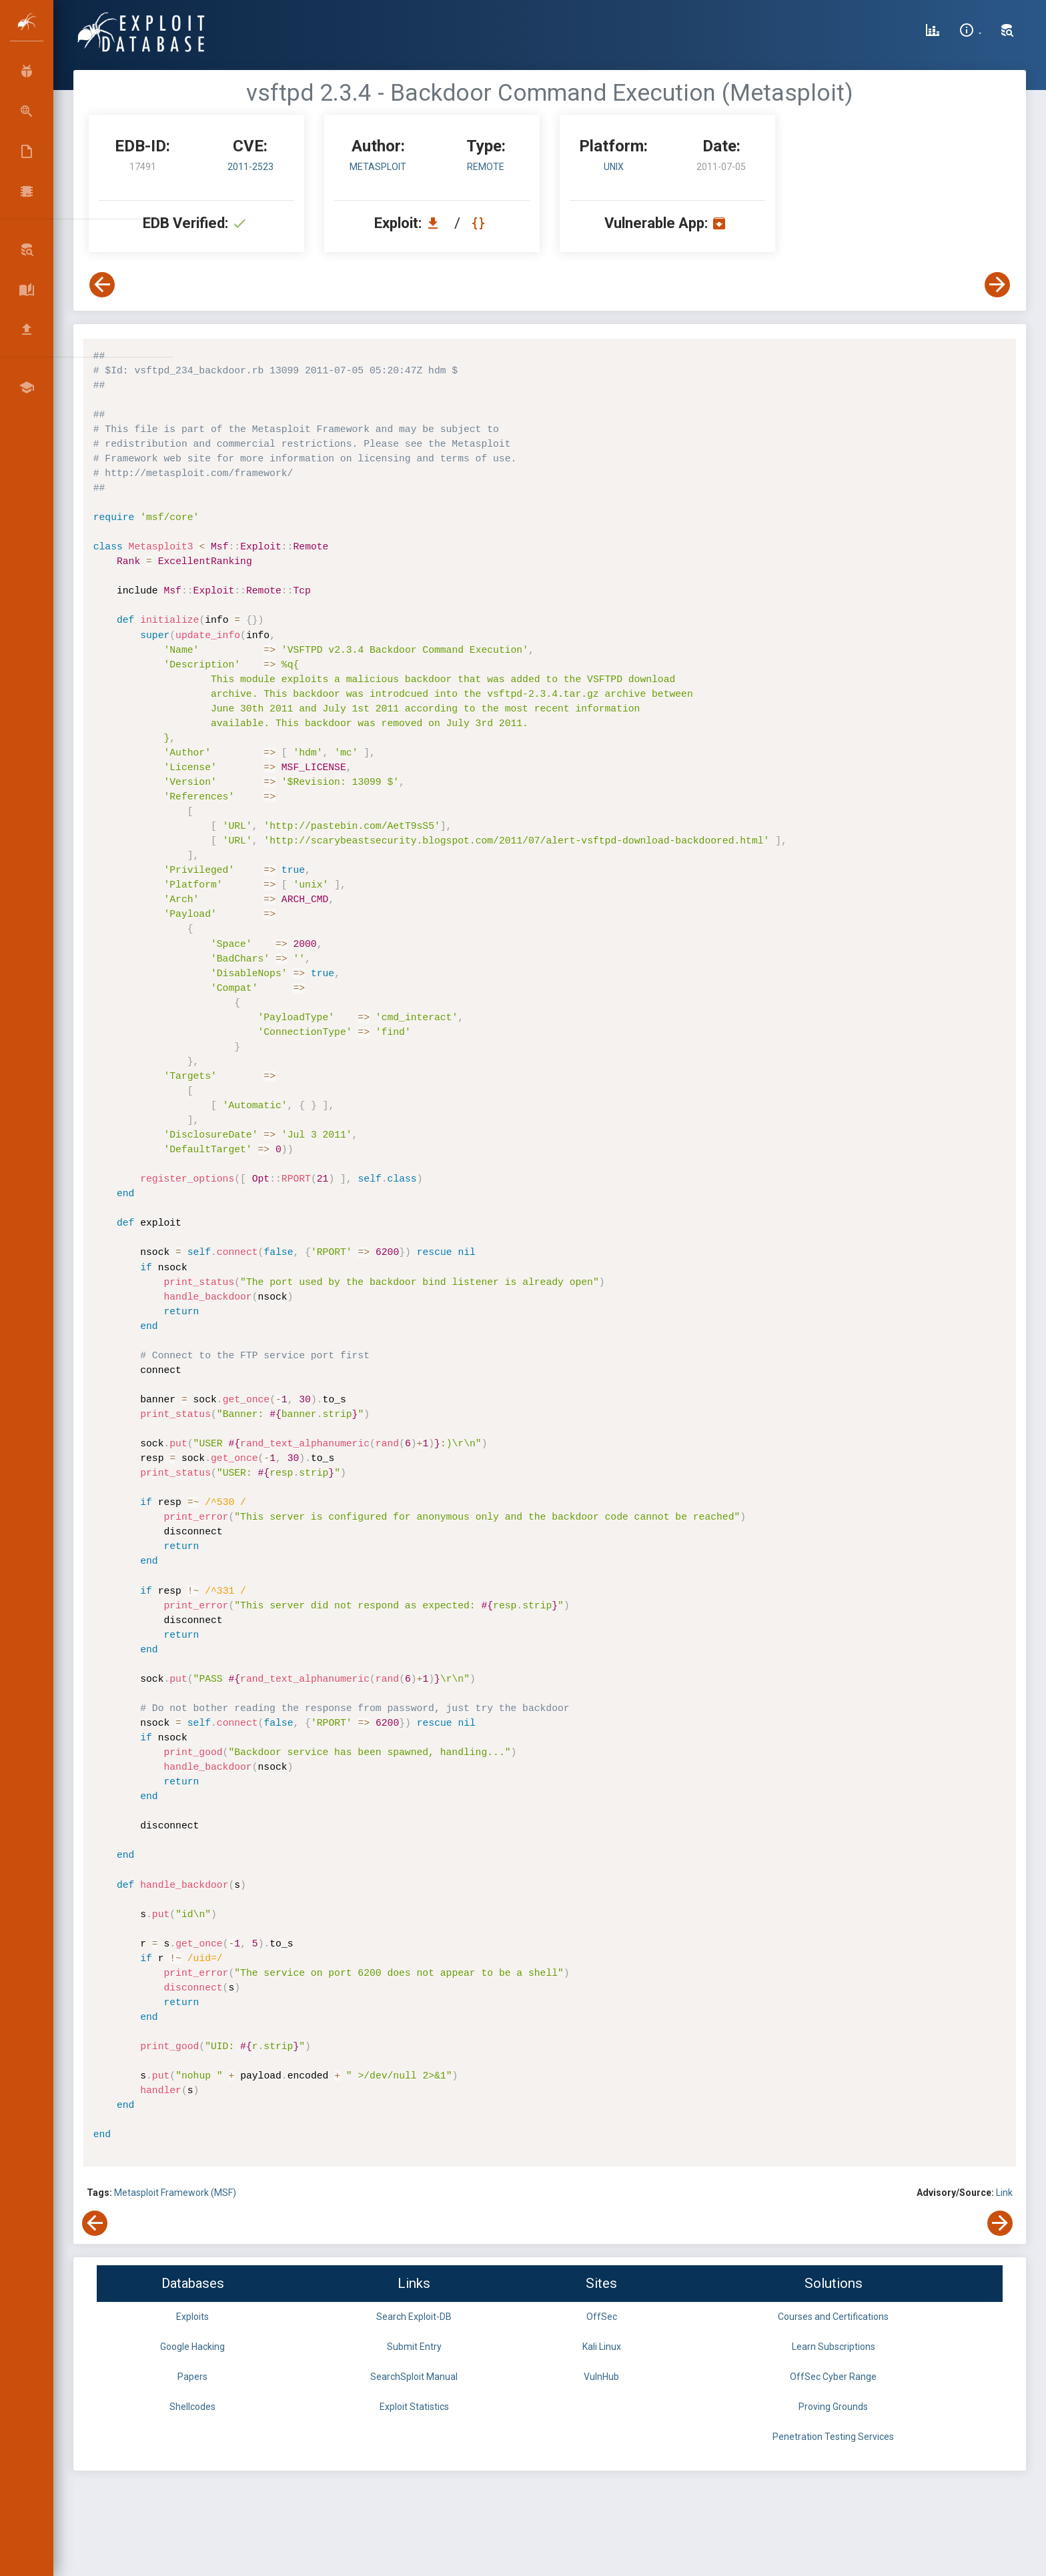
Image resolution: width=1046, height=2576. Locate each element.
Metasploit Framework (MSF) (175, 2192)
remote (485, 166)
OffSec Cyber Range (833, 2376)
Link (1004, 2192)
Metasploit (378, 166)
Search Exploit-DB (414, 2316)
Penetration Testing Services (833, 2436)
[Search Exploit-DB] (1007, 32)
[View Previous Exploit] (102, 284)
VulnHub (601, 2376)
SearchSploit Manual (414, 2376)
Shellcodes (192, 2406)
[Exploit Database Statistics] (933, 32)
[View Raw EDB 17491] (480, 223)
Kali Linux (601, 2346)
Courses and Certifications (833, 2316)
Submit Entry (414, 2346)
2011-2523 (250, 166)
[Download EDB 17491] (436, 223)
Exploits (192, 2316)
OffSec (601, 2316)
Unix (614, 166)
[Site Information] (970, 32)
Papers (192, 2376)
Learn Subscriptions (833, 2346)
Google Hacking (192, 2346)
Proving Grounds (833, 2406)
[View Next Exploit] (997, 284)
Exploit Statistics (414, 2406)
